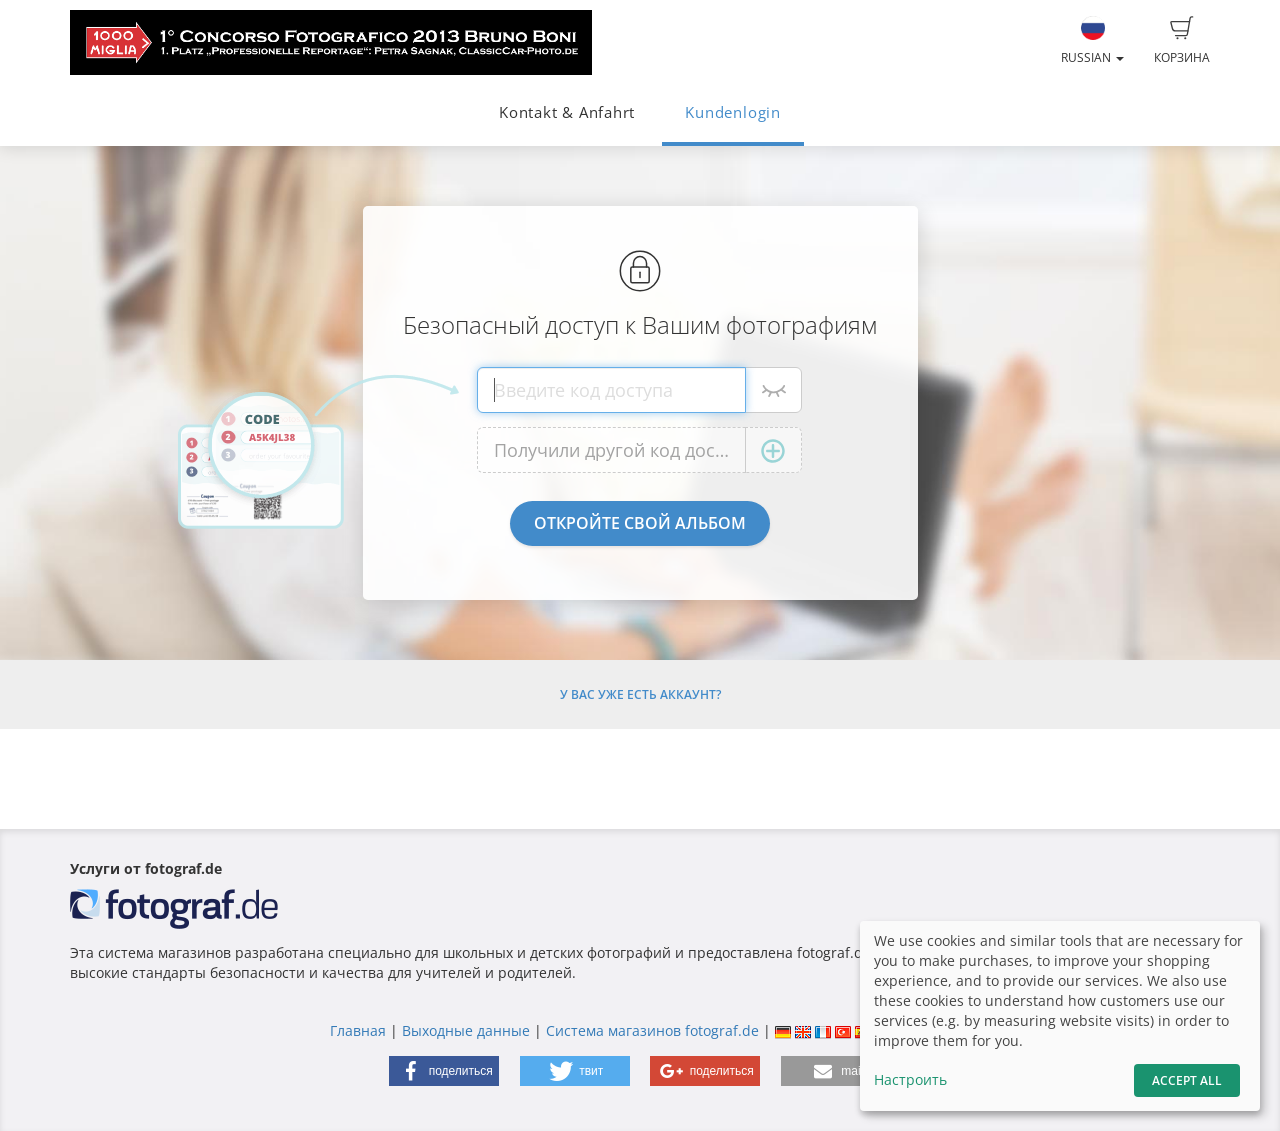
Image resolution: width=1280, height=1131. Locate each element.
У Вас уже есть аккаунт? (640, 694)
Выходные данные (466, 1030)
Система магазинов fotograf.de (652, 1030)
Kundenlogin (732, 112)
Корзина (1182, 41)
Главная (358, 1030)
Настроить (910, 1079)
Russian (1092, 41)
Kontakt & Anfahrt (567, 112)
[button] (444, 1071)
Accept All (1187, 1080)
